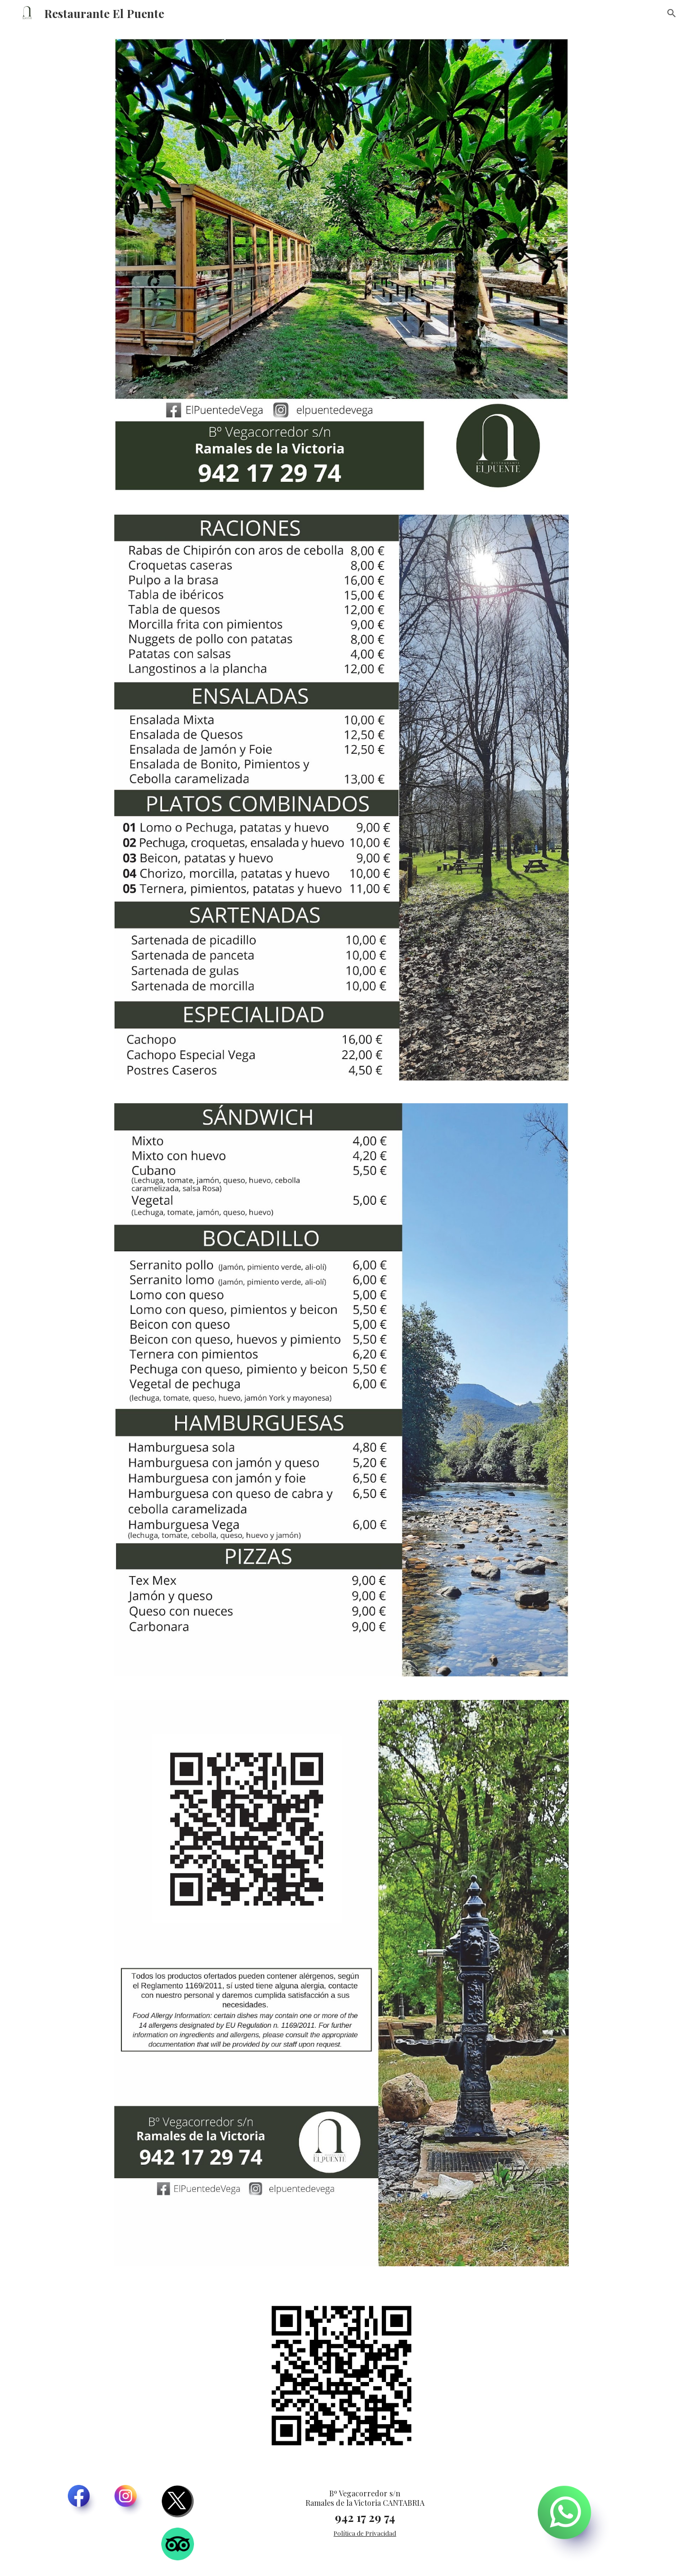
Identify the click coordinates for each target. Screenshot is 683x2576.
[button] (671, 13)
